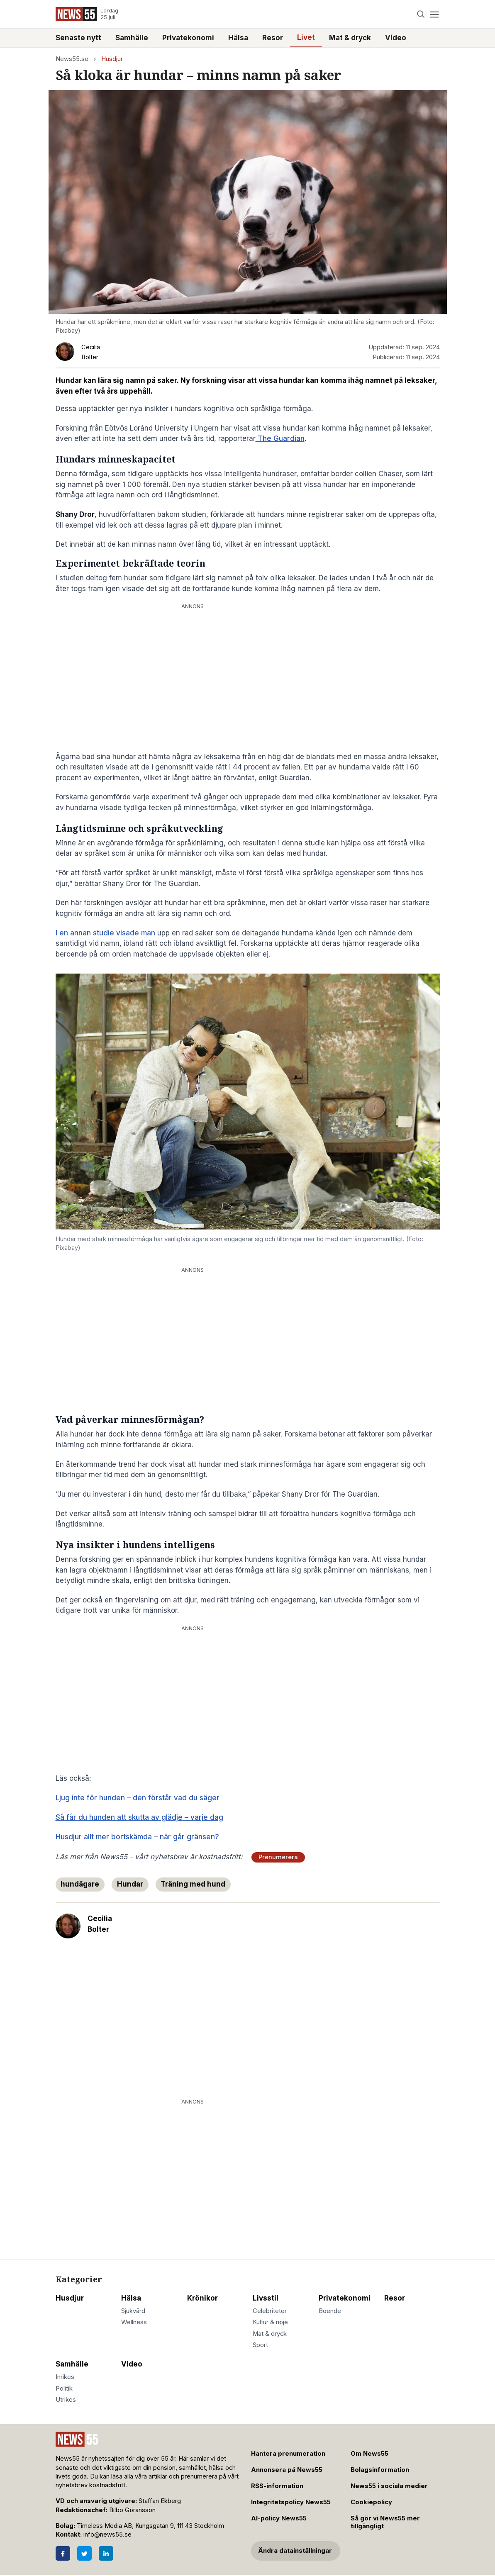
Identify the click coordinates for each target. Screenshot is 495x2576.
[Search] (420, 14)
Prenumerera (278, 1857)
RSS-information (277, 2486)
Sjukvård (133, 2311)
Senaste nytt (78, 38)
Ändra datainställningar (295, 2550)
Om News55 (369, 2453)
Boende (330, 2311)
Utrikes (66, 2399)
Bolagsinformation (380, 2470)
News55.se (72, 59)
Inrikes (65, 2377)
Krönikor (202, 2298)
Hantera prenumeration (288, 2453)
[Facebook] (63, 2553)
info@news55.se (107, 2534)
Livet (306, 37)
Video (395, 38)
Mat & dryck (350, 38)
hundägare (80, 1884)
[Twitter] (84, 2553)
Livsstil (265, 2298)
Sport (260, 2345)
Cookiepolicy (371, 2502)
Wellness (134, 2322)
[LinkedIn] (106, 2553)
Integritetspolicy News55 (291, 2502)
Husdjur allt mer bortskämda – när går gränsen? (137, 1837)
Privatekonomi (188, 38)
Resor (272, 38)
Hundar (130, 1884)
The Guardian (280, 438)
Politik (64, 2388)
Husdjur (112, 59)
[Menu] (434, 14)
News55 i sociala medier (389, 2486)
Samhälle (131, 38)
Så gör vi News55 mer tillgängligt (385, 2522)
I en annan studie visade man (105, 933)
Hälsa (238, 38)
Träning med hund (193, 1884)
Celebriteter (270, 2311)
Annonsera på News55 (286, 2470)
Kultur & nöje (270, 2322)
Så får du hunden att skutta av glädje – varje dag (139, 1817)
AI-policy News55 (279, 2518)
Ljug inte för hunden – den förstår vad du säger (137, 1798)
